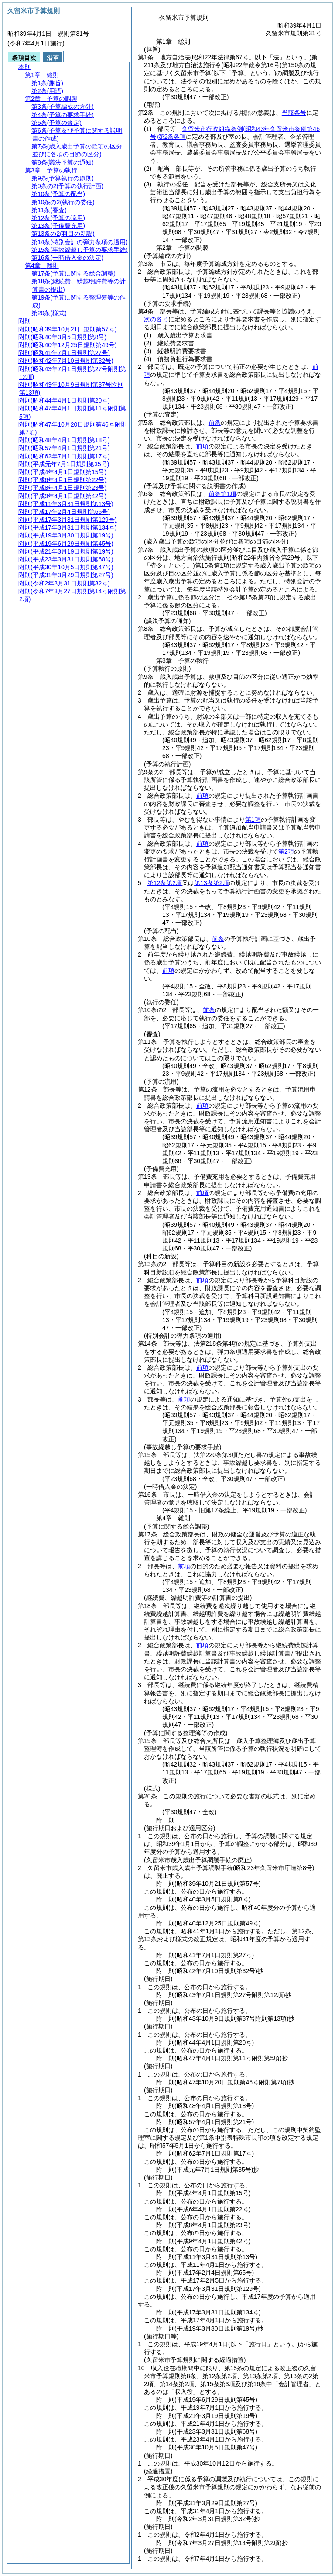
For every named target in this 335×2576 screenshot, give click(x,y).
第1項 (253, 819)
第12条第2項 (164, 882)
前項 (202, 446)
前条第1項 (222, 493)
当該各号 (294, 112)
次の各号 (156, 319)
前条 (215, 422)
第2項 (286, 851)
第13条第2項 (211, 882)
